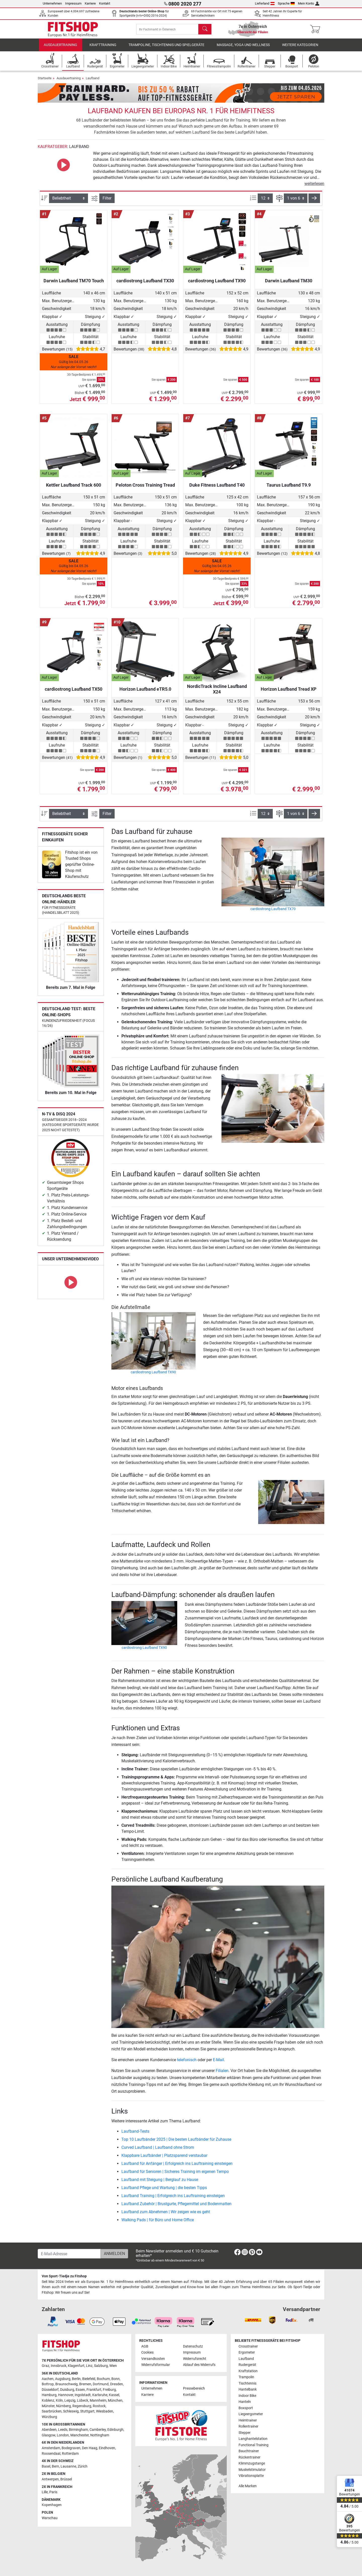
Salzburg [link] (101, 2366)
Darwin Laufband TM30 (288, 282)
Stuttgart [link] (87, 2411)
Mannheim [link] (98, 2401)
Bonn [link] (115, 2379)
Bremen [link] (85, 2384)
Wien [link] (113, 2366)
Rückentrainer (249, 2457)
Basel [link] (46, 2466)
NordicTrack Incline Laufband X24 (217, 690)
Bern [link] (55, 2466)
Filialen (222, 2072)
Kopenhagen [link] (52, 2505)
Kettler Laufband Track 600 (73, 486)
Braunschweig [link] (66, 2384)
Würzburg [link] (49, 2417)
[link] (51, 866)
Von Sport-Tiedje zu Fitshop (64, 2276)
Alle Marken (248, 2486)
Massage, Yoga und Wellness (243, 46)
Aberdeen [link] (49, 2430)
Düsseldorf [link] (50, 2390)
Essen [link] (80, 2390)
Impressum (73, 3)
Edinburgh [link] (115, 2430)
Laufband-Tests (135, 2132)
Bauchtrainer (249, 2451)
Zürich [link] (82, 2466)
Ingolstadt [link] (83, 2395)
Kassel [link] (114, 2395)
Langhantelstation (253, 2439)
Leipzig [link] (69, 2401)
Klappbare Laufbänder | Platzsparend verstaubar (164, 2157)
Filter (107, 199)
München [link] (115, 2401)
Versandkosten (153, 2359)
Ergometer (247, 2353)
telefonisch (187, 2061)
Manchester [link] (79, 2435)
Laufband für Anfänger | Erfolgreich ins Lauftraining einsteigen (177, 2165)
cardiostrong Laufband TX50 (73, 690)
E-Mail (218, 2061)
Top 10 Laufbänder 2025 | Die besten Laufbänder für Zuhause (176, 2140)
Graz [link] (45, 2366)
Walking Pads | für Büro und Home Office (157, 2221)
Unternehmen (52, 3)
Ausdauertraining (60, 46)
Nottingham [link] (99, 2435)
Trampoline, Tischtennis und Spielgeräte (166, 46)
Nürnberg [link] (63, 2406)
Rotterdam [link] (70, 2453)
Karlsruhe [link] (99, 2395)
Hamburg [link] (49, 2395)
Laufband (92, 79)
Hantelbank (248, 2390)
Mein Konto (308, 3)
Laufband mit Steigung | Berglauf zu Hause (159, 2181)
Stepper (245, 2433)
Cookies (147, 2353)
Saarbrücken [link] (52, 2411)
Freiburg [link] (109, 2390)
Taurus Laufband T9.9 (288, 486)
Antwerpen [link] (50, 2479)
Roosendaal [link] (51, 2453)
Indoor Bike (247, 2396)
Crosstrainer (248, 2346)
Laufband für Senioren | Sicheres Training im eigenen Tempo (175, 2173)
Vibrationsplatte (251, 2476)
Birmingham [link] (78, 2430)
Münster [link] (48, 2406)
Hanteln (245, 2402)
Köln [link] (59, 2401)
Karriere (90, 3)
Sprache (286, 3)
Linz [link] (89, 2366)
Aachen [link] (48, 2379)
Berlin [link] (76, 2379)
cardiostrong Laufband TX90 (217, 282)
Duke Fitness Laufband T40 (217, 486)
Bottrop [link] (48, 2384)
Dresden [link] (116, 2384)
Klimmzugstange (252, 2464)
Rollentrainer (248, 2427)
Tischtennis (247, 2383)
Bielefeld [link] (88, 2379)
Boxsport (246, 2408)
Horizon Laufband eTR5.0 (145, 690)
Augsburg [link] (62, 2379)
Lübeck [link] (82, 2401)
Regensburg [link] (81, 2406)
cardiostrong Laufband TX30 (145, 282)
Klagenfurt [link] (76, 2366)
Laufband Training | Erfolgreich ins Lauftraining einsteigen (173, 2197)
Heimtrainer (248, 2420)
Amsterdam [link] (51, 2448)
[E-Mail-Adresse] (69, 2254)
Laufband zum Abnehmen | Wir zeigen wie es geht (165, 2213)
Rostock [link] (99, 2406)
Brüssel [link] (66, 2479)
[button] (314, 200)
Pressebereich (194, 2389)
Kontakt (104, 3)
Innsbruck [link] (58, 2366)
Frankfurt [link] (93, 2390)
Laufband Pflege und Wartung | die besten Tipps (164, 2189)
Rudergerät (247, 2365)
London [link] (63, 2435)
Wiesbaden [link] (104, 2411)
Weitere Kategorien (300, 46)
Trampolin (246, 2377)
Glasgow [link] (48, 2435)
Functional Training (253, 2445)
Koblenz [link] (48, 2401)
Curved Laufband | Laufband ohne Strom (157, 2148)
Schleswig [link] (71, 2411)
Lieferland (265, 3)
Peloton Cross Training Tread (145, 486)
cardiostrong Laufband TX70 (273, 910)
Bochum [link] (103, 2379)
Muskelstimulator (252, 2470)
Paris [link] (53, 2492)
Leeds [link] (62, 2430)
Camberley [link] (97, 2430)
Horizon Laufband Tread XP (288, 690)
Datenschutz (193, 2346)
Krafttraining (102, 46)
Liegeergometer (251, 2414)
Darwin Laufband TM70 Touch (73, 282)
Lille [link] (45, 2492)
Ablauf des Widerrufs (199, 2365)
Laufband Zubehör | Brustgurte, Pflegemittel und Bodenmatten (176, 2205)
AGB (144, 2346)
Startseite (45, 79)
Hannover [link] (65, 2395)
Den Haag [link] (89, 2448)
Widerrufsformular (155, 2365)
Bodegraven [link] (71, 2448)
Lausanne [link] (68, 2466)
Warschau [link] (50, 2518)
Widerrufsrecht (194, 2359)
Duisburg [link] (67, 2390)
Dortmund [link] (101, 2384)
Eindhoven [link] (107, 2448)
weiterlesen (314, 185)
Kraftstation (248, 2371)
